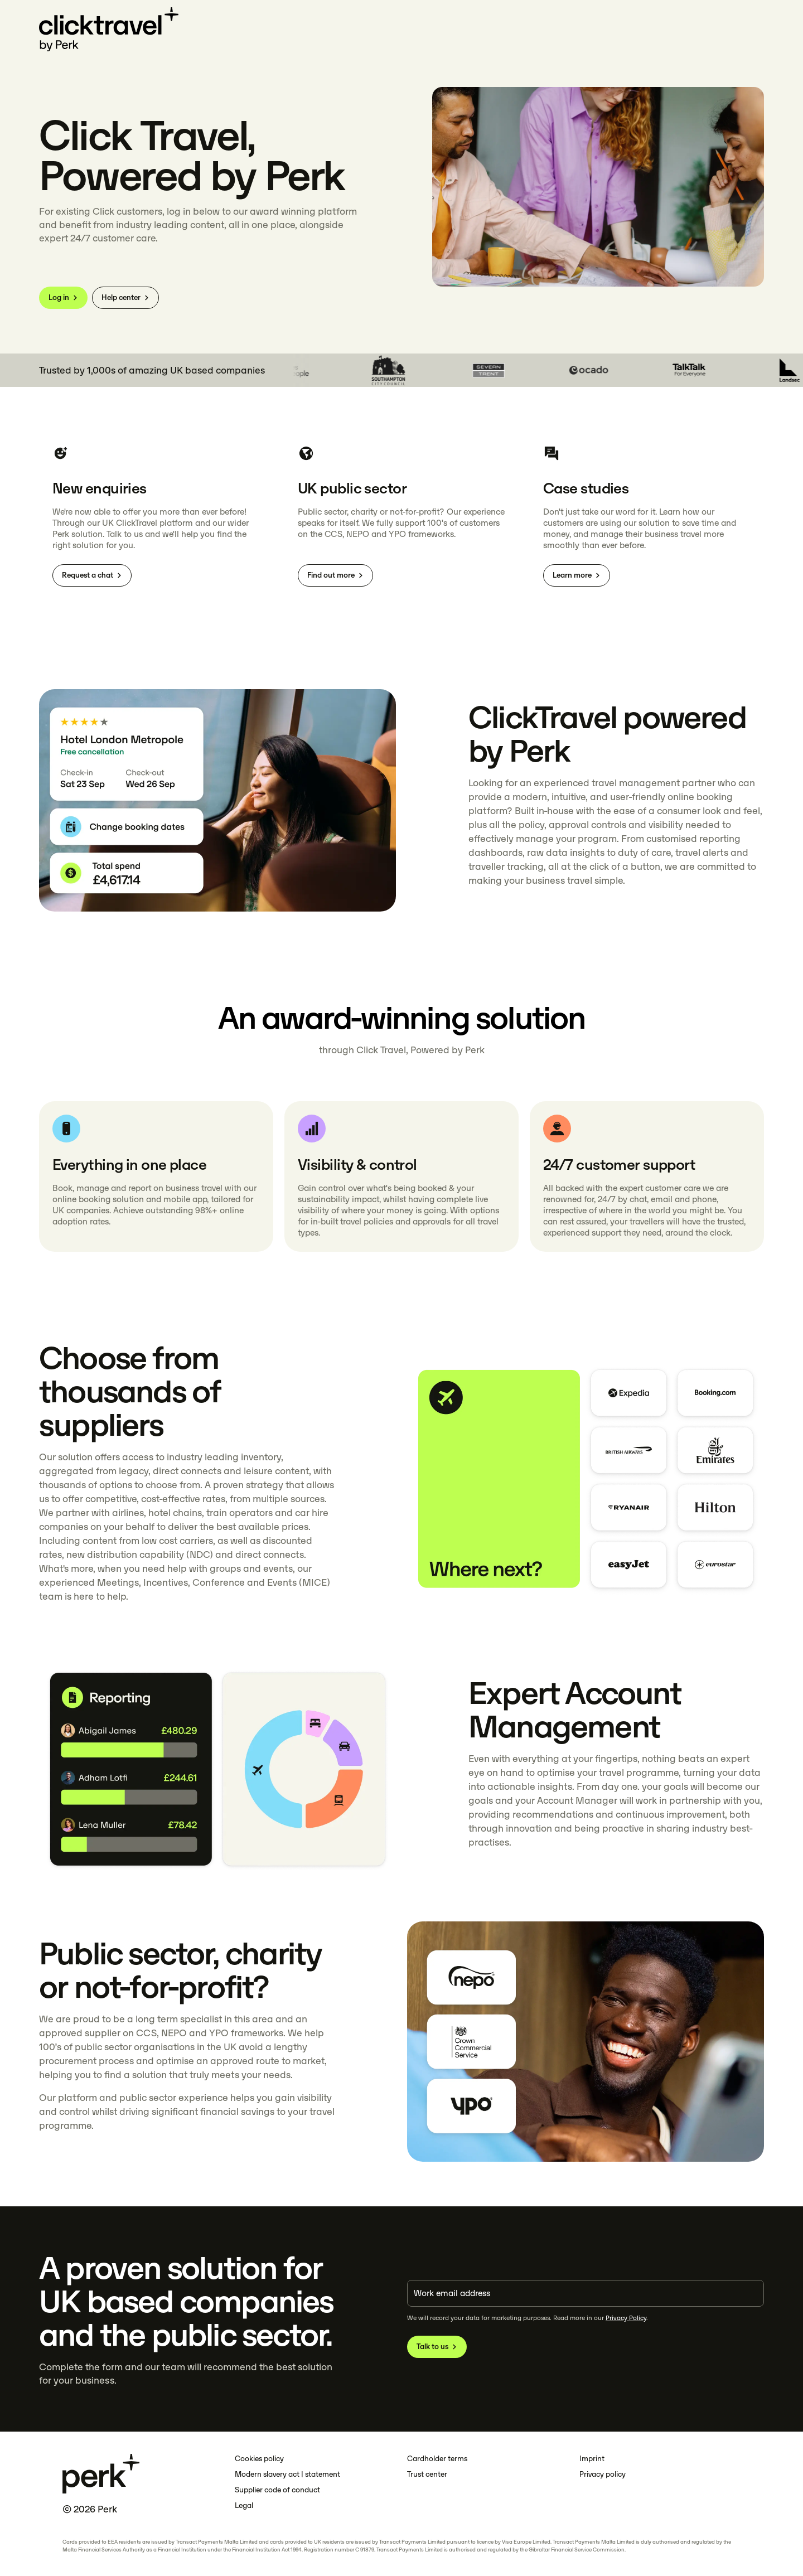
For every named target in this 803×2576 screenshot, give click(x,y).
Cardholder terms (437, 2458)
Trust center (427, 2474)
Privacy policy (602, 2474)
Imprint (591, 2458)
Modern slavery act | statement (287, 2474)
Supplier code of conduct (277, 2490)
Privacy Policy (626, 2318)
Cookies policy (259, 2458)
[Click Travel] (108, 29)
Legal (244, 2505)
